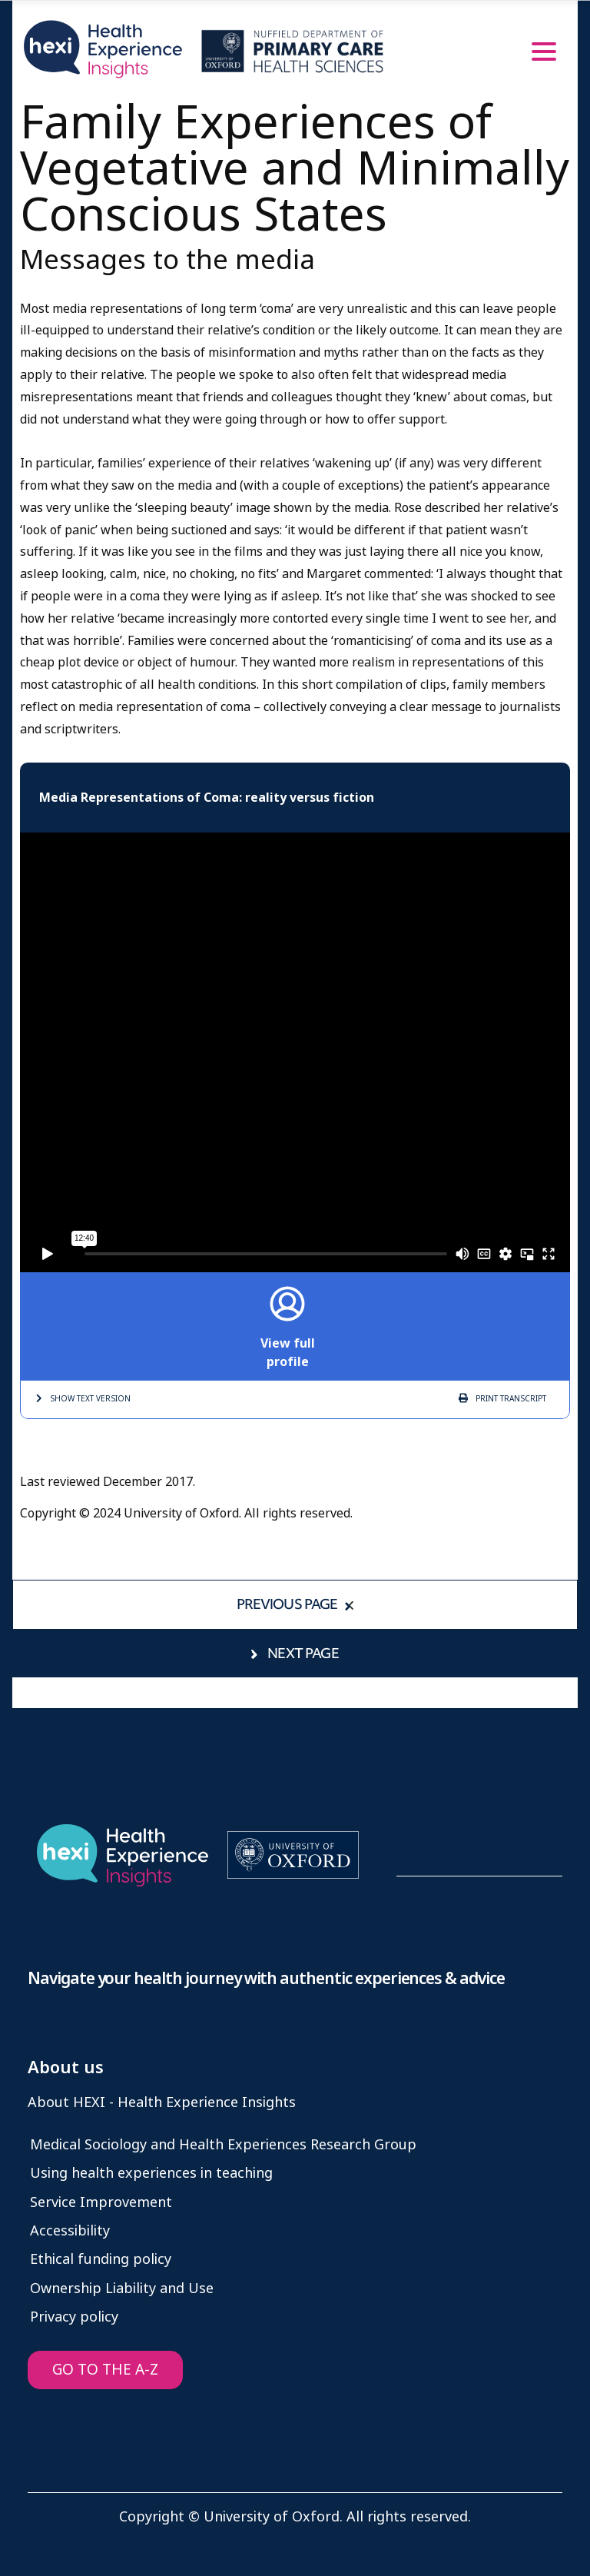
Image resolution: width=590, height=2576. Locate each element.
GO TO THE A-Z (105, 2369)
